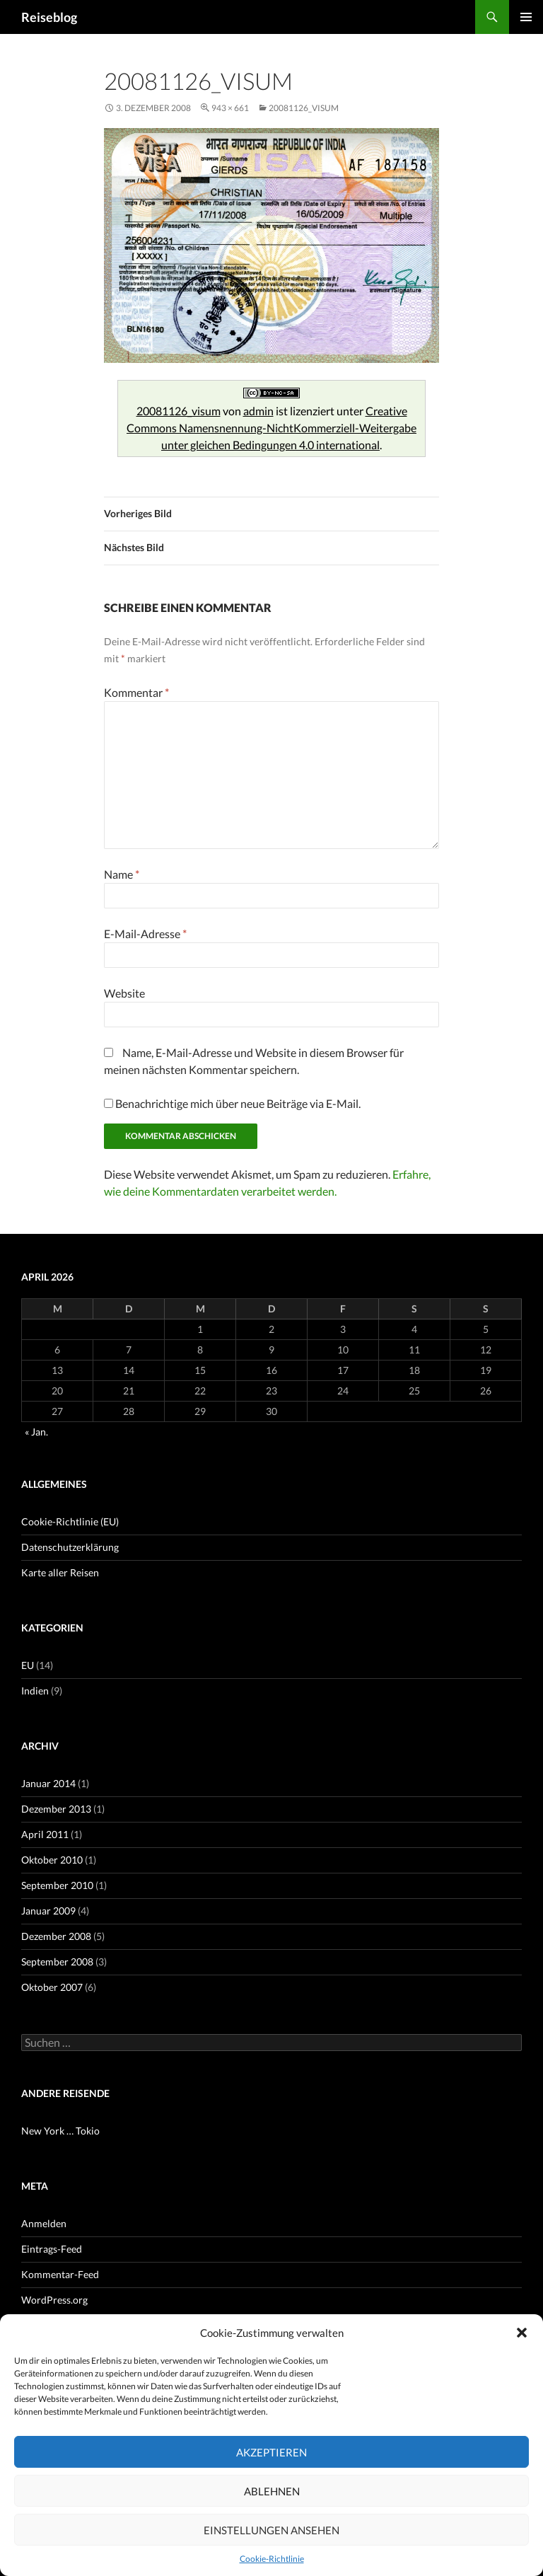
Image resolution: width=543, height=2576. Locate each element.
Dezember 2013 (56, 1809)
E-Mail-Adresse (145, 933)
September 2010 (57, 1885)
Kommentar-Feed (60, 2274)
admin (258, 410)
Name (121, 874)
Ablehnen (272, 2491)
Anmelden (43, 2223)
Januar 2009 (48, 1911)
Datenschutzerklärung (70, 1547)
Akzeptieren (271, 2452)
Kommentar (136, 692)
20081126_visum (304, 108)
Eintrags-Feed (51, 2249)
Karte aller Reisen (60, 1572)
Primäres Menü (526, 17)
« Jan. (36, 1432)
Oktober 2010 (52, 1860)
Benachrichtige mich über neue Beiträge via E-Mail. (238, 1103)
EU (27, 1665)
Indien (35, 1691)
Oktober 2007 (52, 1987)
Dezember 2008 (56, 1936)
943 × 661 (230, 108)
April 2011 (45, 1834)
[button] (522, 2333)
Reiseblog (49, 17)
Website (124, 993)
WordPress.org (54, 2300)
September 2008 (57, 1962)
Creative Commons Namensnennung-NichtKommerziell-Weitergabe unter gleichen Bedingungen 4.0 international (271, 427)
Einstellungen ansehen (271, 2530)
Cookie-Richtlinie (272, 2558)
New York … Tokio (60, 2131)
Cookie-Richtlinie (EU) (70, 1521)
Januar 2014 (48, 1783)
